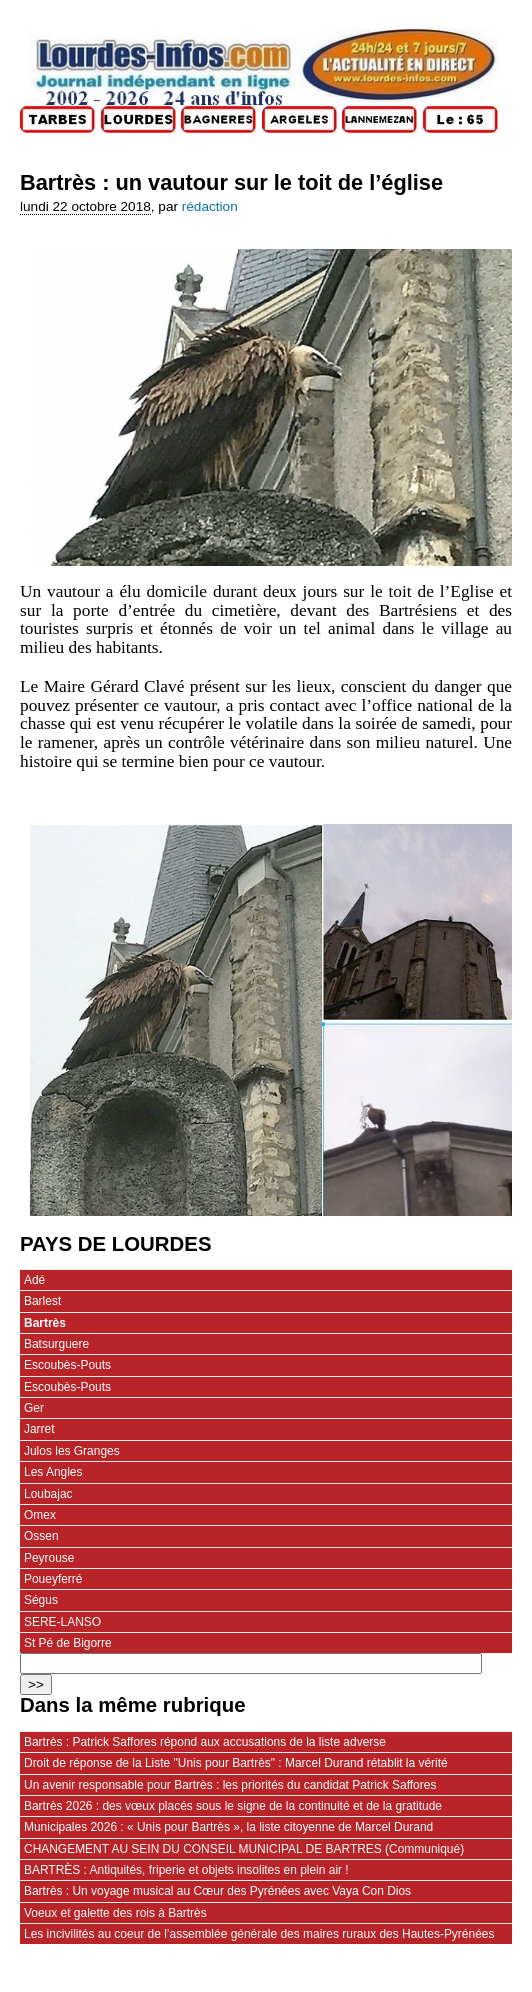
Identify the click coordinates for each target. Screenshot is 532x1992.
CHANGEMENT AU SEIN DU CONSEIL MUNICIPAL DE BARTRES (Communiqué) (244, 1849)
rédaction (210, 206)
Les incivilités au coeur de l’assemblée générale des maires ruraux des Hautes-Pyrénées (259, 1934)
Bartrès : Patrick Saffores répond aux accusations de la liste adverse (205, 1742)
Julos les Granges (72, 1451)
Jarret (39, 1429)
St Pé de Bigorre (68, 1643)
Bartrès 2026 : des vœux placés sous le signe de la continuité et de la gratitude (233, 1806)
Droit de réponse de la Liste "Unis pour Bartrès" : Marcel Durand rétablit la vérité (236, 1763)
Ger (34, 1408)
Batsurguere (56, 1344)
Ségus (41, 1600)
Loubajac (48, 1494)
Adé (34, 1280)
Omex (40, 1515)
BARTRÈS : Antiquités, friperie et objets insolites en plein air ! (186, 1870)
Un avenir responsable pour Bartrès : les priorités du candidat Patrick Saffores (230, 1785)
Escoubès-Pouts (67, 1365)
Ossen (41, 1536)
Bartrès (45, 1323)
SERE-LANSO (62, 1622)
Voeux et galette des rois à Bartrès (115, 1913)
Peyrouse (49, 1558)
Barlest (42, 1301)
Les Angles (53, 1472)
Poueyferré (53, 1579)
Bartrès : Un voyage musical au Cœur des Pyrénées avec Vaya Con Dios (217, 1891)
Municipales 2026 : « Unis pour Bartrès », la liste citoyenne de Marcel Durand (228, 1827)
